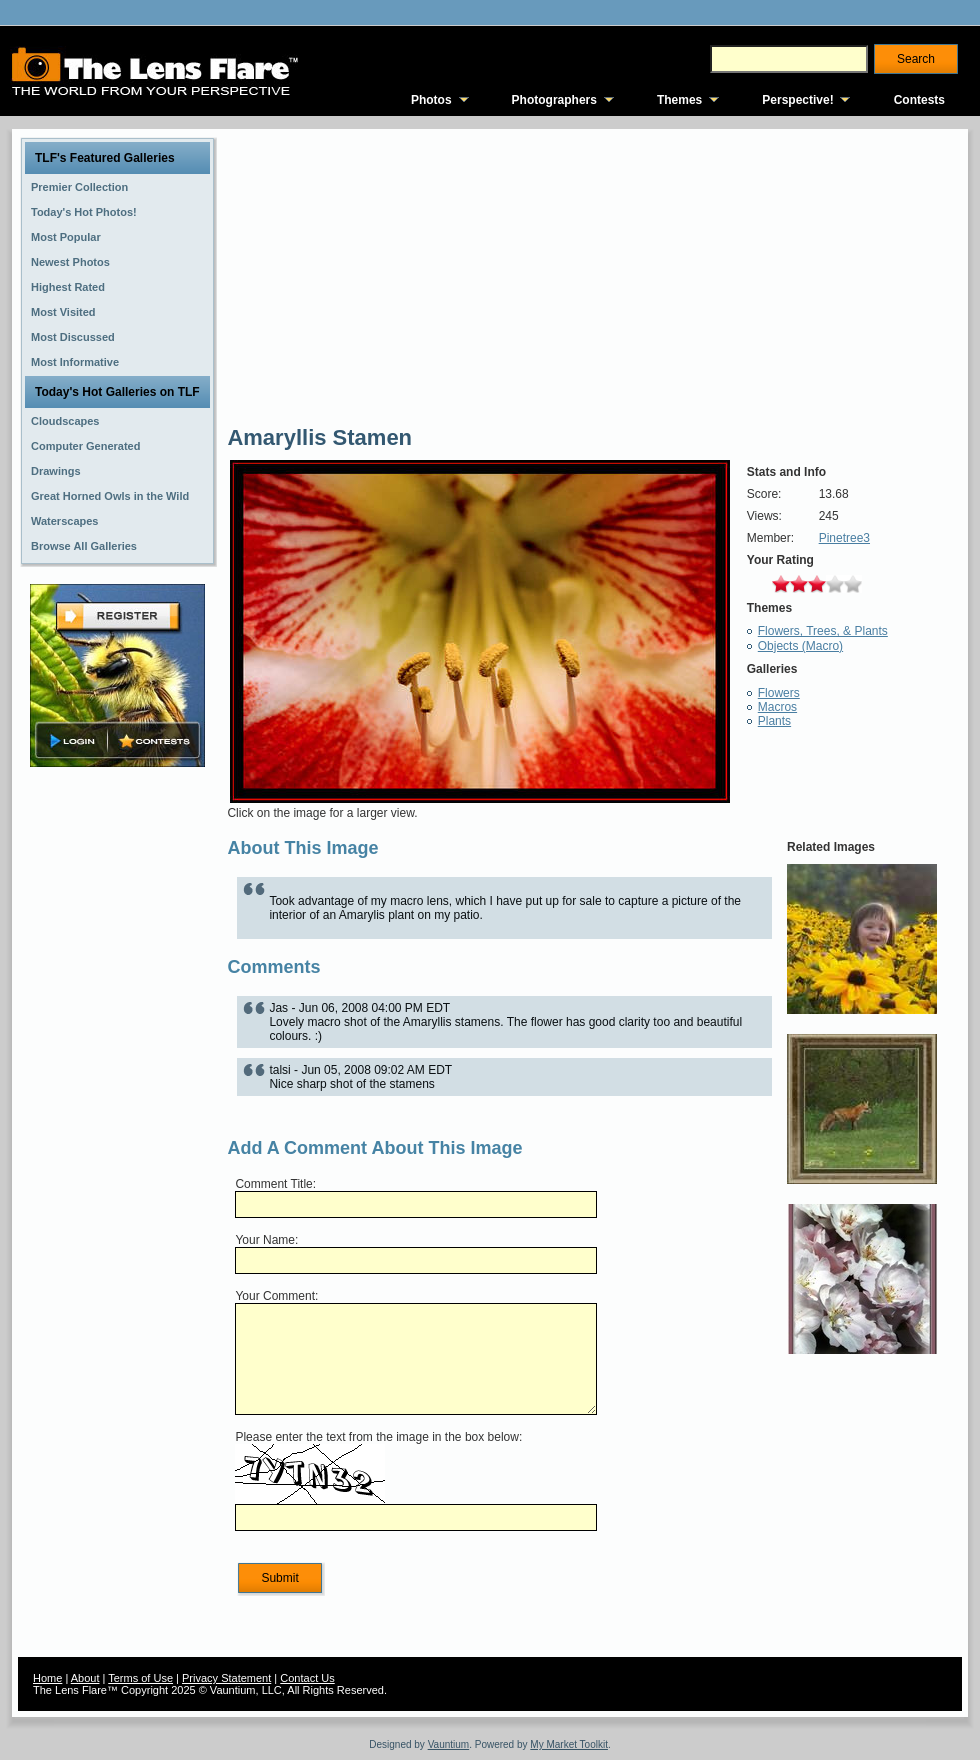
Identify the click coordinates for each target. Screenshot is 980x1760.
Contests (919, 100)
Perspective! (797, 100)
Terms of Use (140, 1678)
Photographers (554, 100)
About (85, 1678)
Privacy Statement (226, 1678)
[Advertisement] (118, 1087)
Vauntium (449, 1744)
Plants (774, 721)
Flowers (779, 693)
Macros (777, 707)
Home (47, 1678)
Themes (679, 100)
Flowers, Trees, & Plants (823, 631)
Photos (431, 100)
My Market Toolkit (569, 1744)
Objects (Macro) (800, 646)
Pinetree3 (844, 538)
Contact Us (307, 1678)
